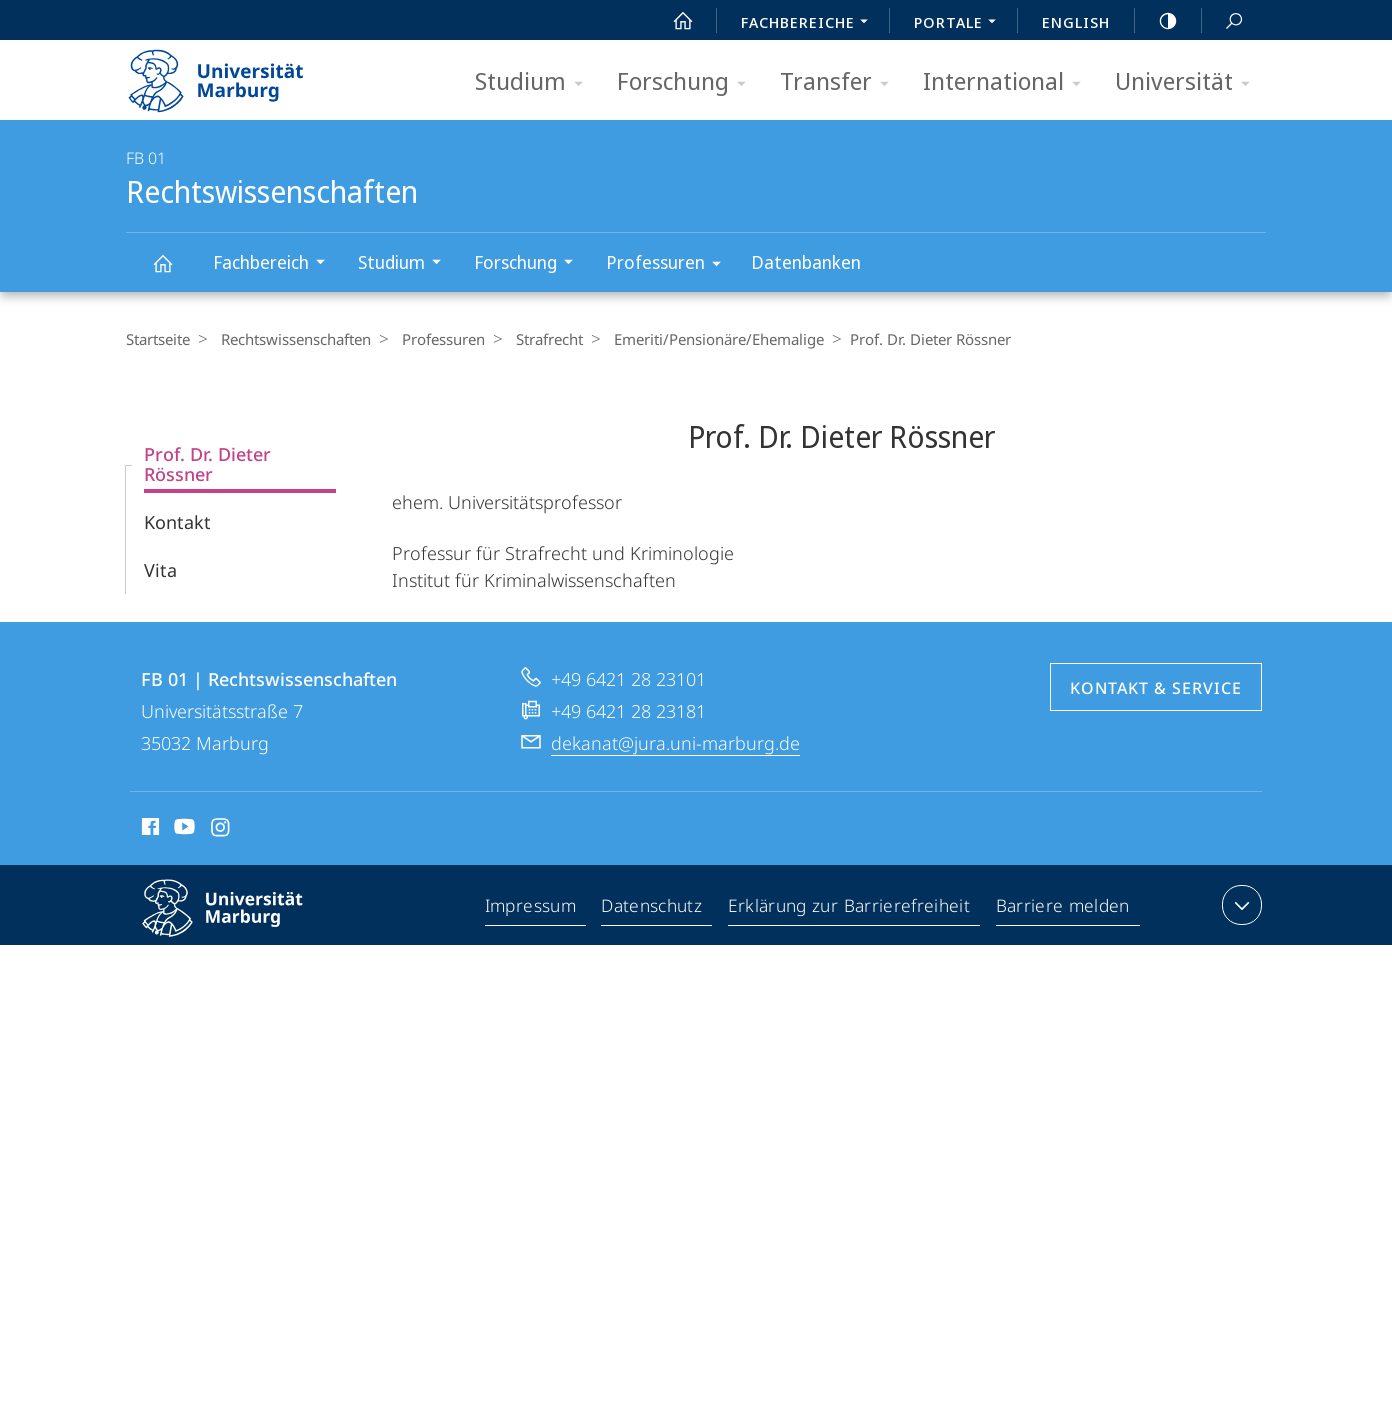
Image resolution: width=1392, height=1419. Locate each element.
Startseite (158, 339)
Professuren (670, 265)
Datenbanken (806, 262)
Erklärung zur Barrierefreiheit (852, 909)
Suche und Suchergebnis (1223, 21)
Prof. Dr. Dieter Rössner (207, 464)
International (1008, 82)
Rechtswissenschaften (174, 272)
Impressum (534, 909)
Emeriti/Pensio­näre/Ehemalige (699, 339)
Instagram (221, 830)
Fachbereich (275, 264)
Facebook (148, 830)
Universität (1189, 82)
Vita (160, 570)
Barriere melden (1062, 909)
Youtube (182, 830)
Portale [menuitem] (960, 24)
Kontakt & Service (1156, 688)
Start (672, 21)
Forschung (688, 82)
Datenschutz (656, 909)
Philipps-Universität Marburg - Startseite (233, 74)
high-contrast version (1157, 21)
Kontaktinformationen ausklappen (1239, 905)
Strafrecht (534, 339)
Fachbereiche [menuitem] (810, 24)
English (1076, 22)
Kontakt (177, 522)
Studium (535, 82)
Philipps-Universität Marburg (240, 924)
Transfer (841, 82)
